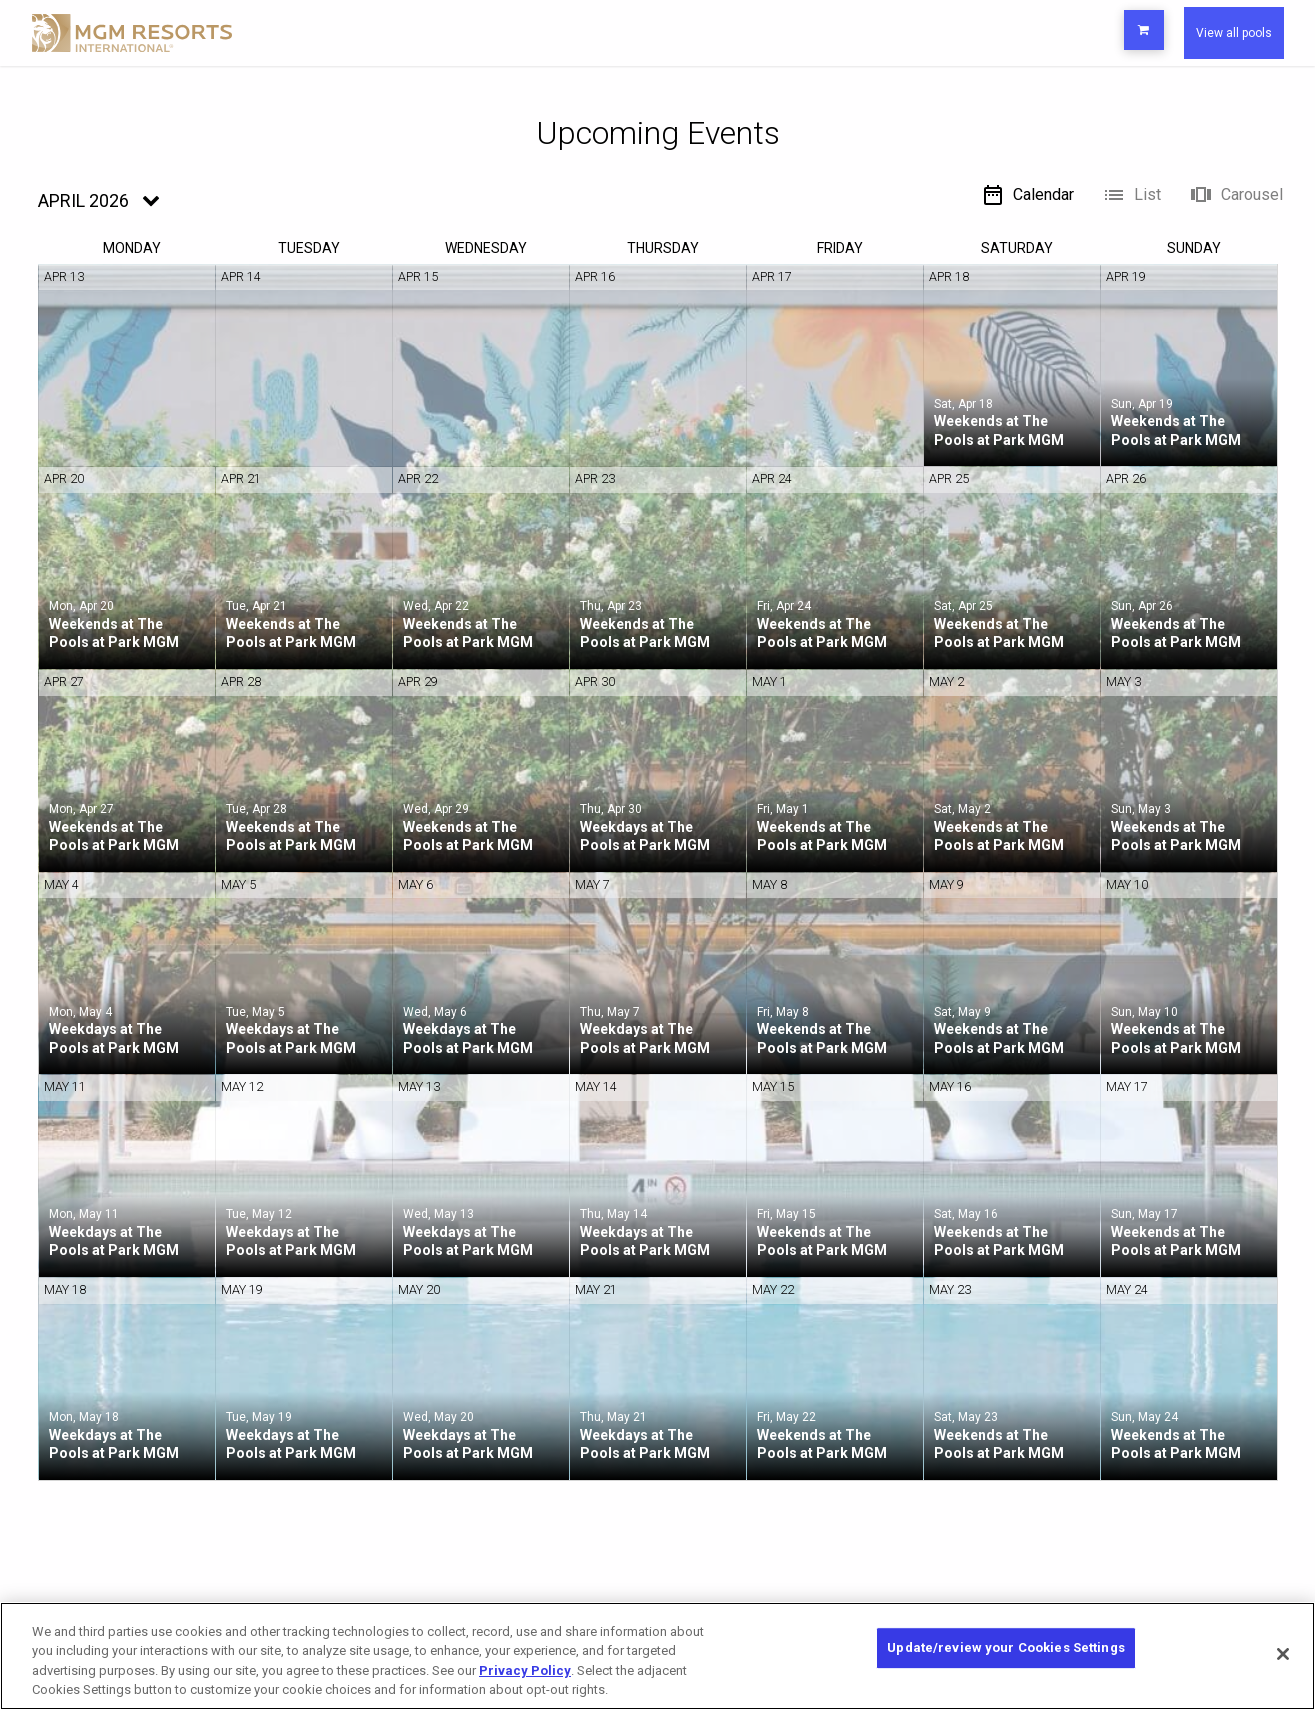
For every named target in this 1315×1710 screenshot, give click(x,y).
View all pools (1216, 32)
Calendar (1027, 195)
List (1131, 195)
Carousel (1236, 195)
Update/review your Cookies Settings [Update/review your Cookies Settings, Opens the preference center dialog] (1006, 1654)
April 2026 (83, 200)
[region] (657, 1656)
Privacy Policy (525, 1670)
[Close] (1283, 1654)
